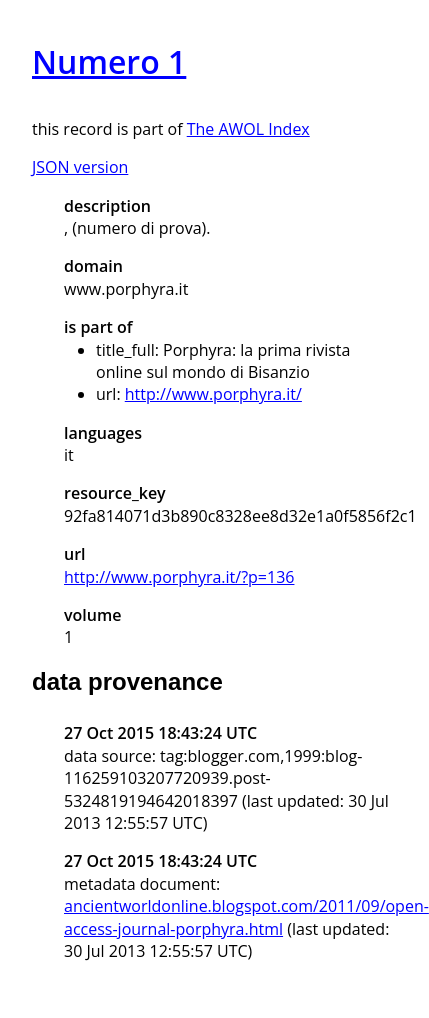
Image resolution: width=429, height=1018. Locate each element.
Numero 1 (109, 61)
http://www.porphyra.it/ (213, 394)
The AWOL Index (248, 129)
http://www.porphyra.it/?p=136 (179, 577)
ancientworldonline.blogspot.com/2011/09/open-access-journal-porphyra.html (246, 917)
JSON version (80, 167)
